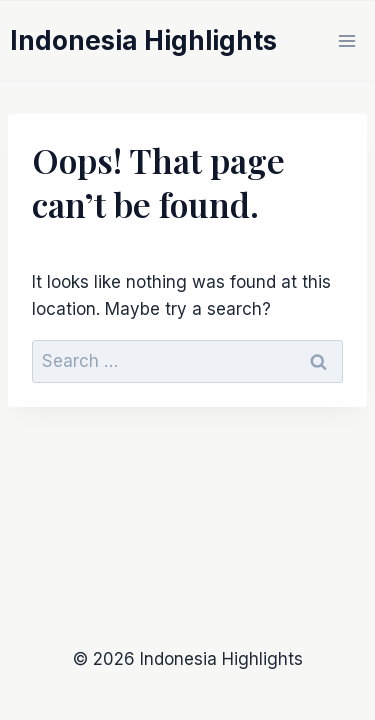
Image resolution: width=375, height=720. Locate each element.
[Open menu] (346, 40)
